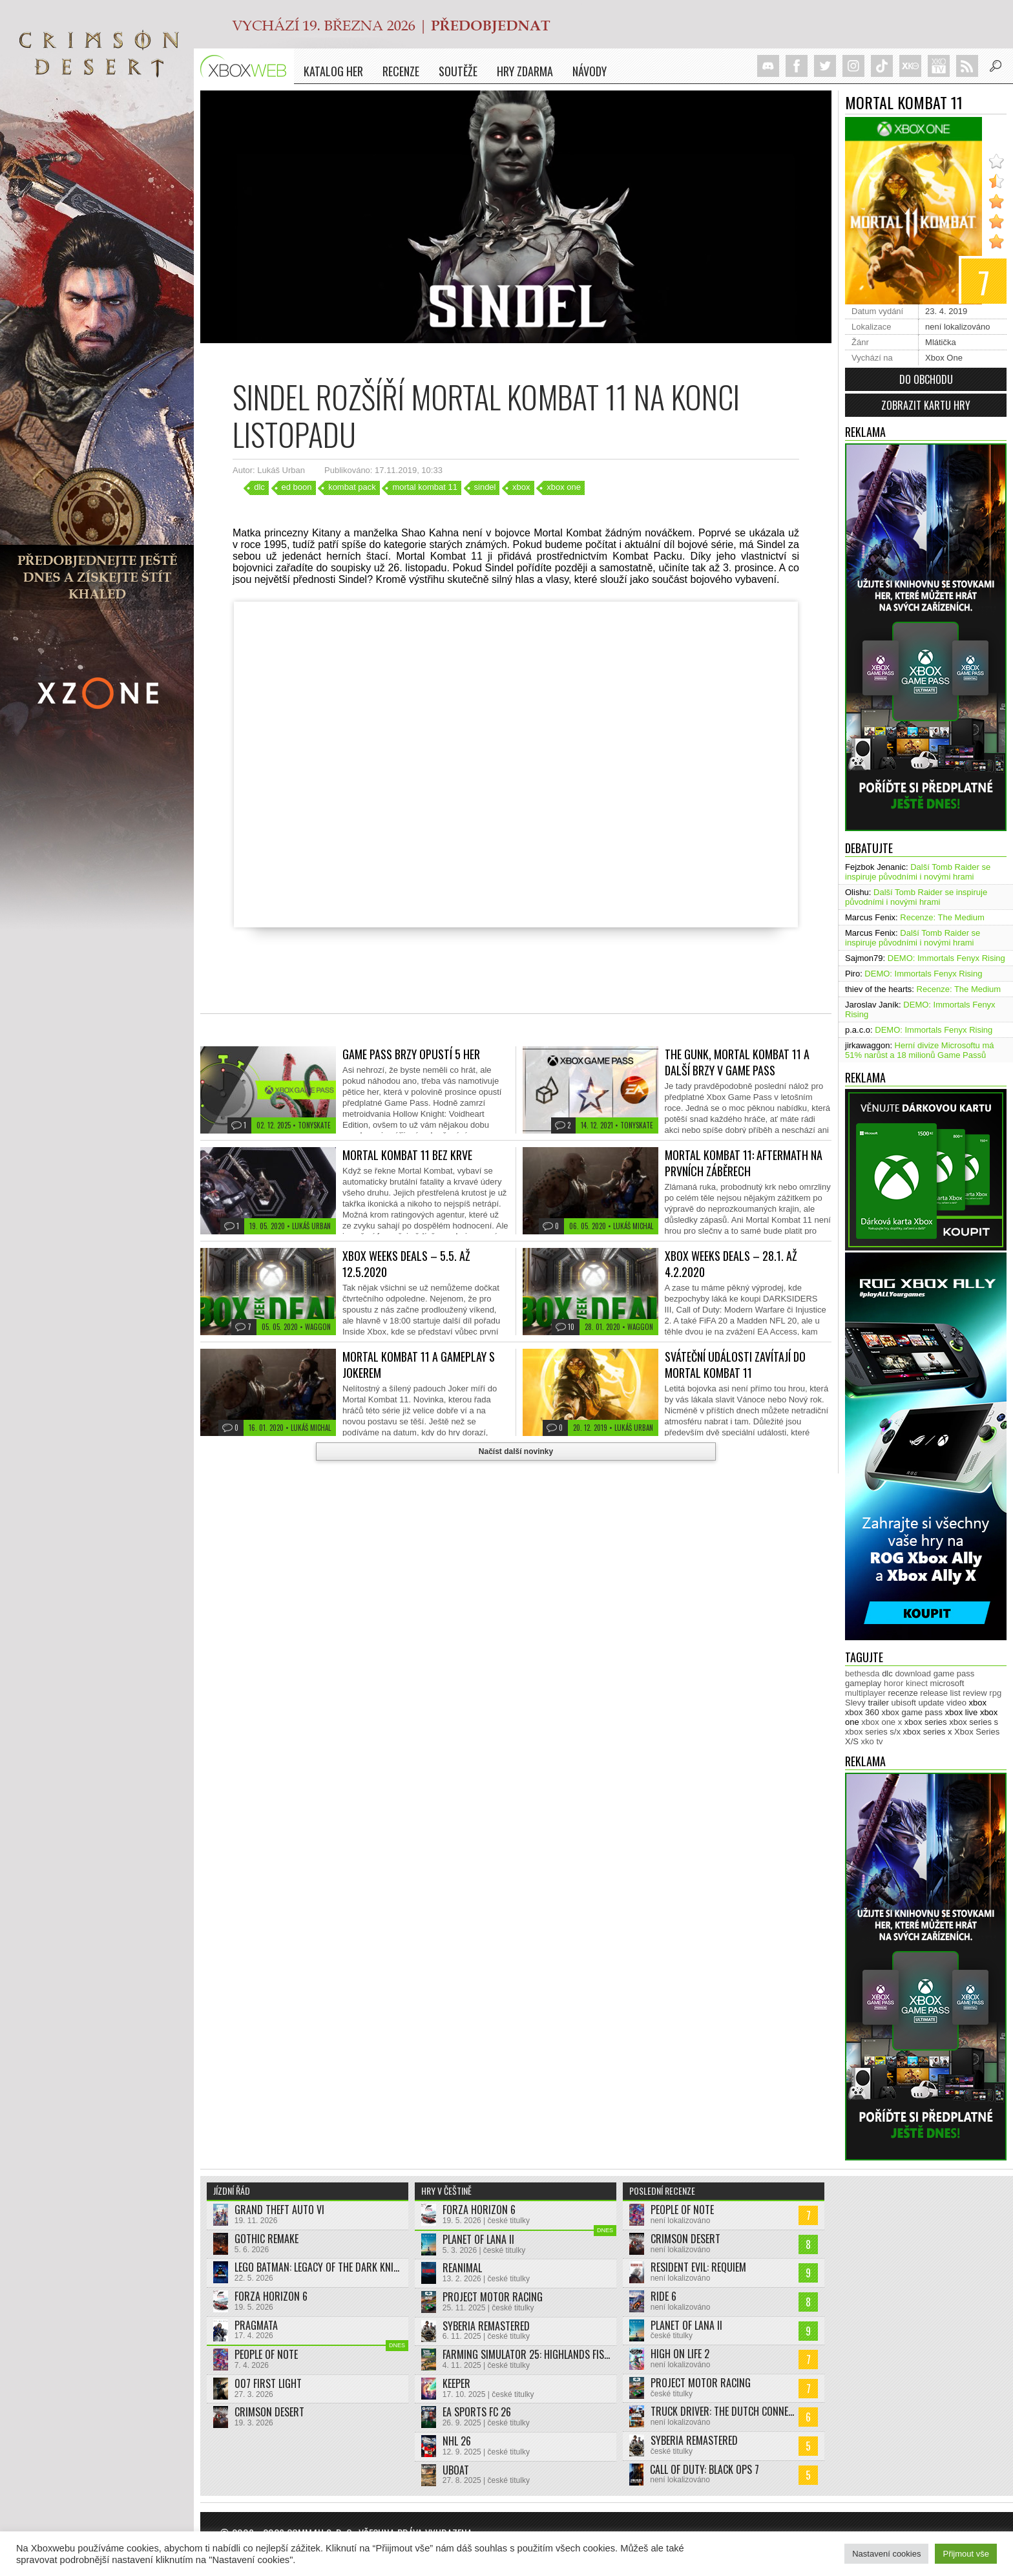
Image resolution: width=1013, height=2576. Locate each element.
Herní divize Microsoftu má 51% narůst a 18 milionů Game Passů (919, 1050)
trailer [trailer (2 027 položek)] (878, 1702)
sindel (485, 487)
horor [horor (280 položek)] (893, 1683)
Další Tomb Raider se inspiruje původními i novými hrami (917, 872)
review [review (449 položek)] (975, 1693)
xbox (521, 487)
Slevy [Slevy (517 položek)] (855, 1702)
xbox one (564, 487)
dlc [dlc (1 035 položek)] (887, 1673)
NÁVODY (589, 71)
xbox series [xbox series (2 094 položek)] (925, 1722)
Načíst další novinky (516, 1451)
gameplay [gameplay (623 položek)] (863, 1683)
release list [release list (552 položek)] (940, 1693)
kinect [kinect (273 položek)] (917, 1683)
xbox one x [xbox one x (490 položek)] (881, 1722)
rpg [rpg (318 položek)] (995, 1693)
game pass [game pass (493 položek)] (954, 1673)
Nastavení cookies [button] (886, 2554)
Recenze (400, 71)
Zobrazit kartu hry (925, 405)
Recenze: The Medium (942, 917)
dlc (259, 487)
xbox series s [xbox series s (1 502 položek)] (973, 1722)
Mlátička (940, 342)
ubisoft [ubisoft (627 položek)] (904, 1702)
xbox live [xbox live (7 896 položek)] (961, 1712)
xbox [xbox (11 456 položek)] (978, 1702)
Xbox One (944, 358)
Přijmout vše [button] (966, 2554)
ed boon (297, 487)
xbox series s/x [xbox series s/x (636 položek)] (873, 1732)
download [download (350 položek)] (913, 1673)
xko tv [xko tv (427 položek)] (872, 1741)
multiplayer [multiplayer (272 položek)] (865, 1693)
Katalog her (333, 71)
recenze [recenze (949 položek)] (902, 1693)
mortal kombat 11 (424, 487)
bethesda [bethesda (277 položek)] (862, 1673)
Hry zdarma (525, 71)
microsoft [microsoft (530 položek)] (947, 1683)
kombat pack (352, 487)
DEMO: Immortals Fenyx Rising (946, 958)
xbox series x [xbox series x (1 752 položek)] (927, 1732)
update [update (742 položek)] (932, 1702)
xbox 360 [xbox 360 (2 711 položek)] (862, 1712)
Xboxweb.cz (247, 66)
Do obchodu (926, 379)
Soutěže (458, 71)
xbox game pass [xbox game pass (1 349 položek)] (912, 1712)
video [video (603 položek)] (956, 1702)
